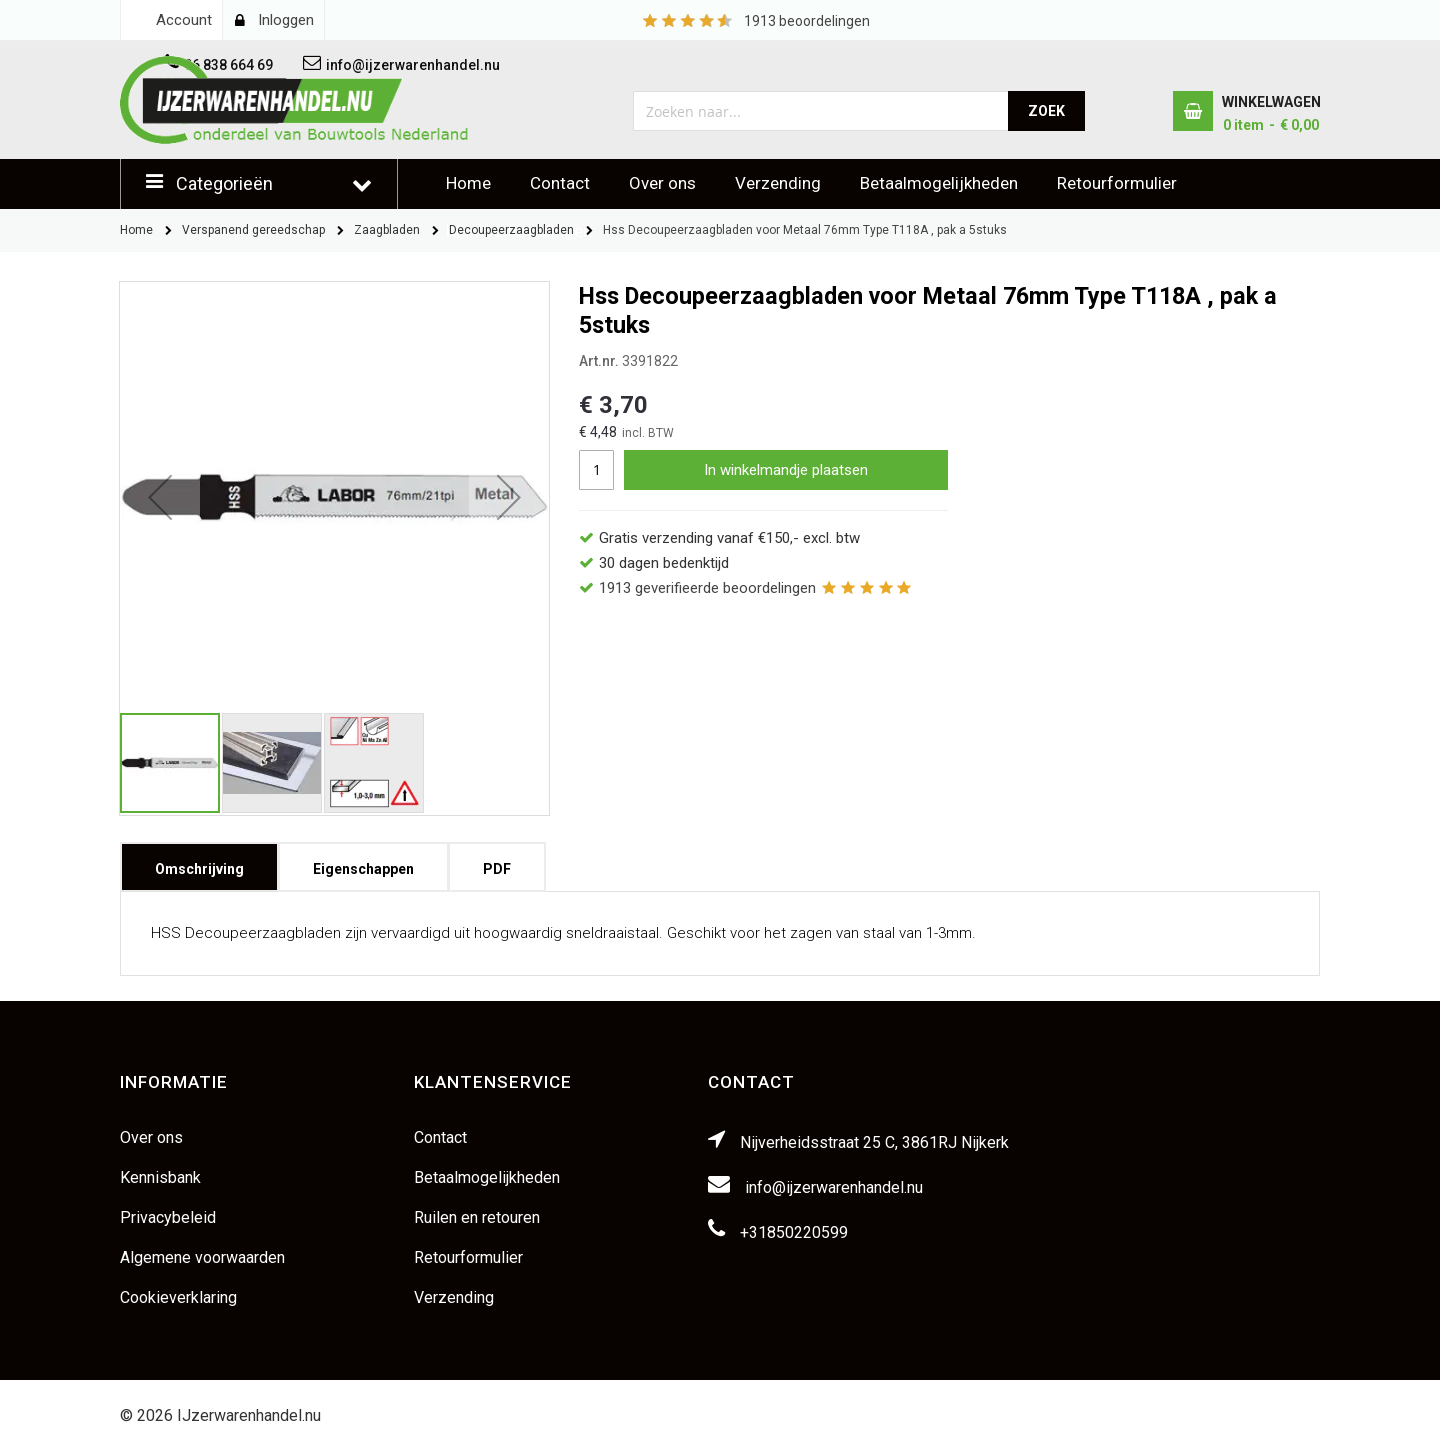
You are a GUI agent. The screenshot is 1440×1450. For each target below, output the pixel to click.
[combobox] (821, 111)
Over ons (662, 183)
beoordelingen (807, 21)
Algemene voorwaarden (202, 1257)
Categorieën (224, 183)
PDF (497, 862)
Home (468, 183)
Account (184, 20)
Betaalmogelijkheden (939, 183)
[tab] (199, 867)
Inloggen (286, 20)
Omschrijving (199, 862)
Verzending (778, 183)
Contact (560, 183)
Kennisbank (160, 1177)
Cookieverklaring (178, 1297)
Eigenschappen (363, 862)
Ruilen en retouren (477, 1217)
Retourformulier (1117, 183)
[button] (160, 496)
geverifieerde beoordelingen (707, 588)
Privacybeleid (168, 1217)
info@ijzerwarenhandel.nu (834, 1187)
